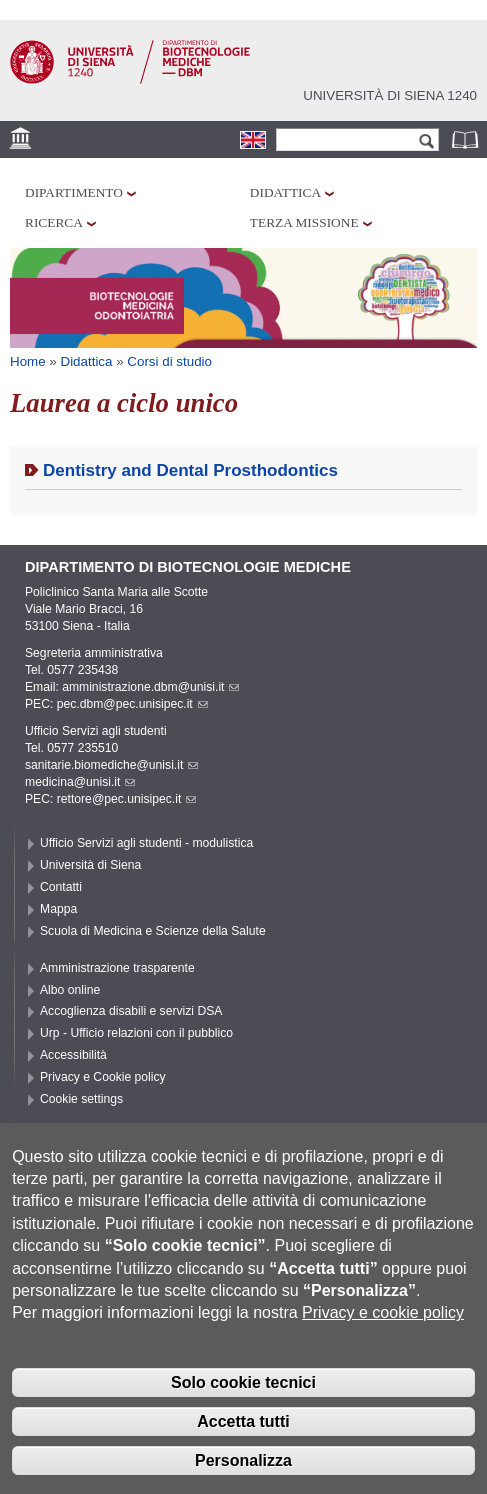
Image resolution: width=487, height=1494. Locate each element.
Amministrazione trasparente (117, 968)
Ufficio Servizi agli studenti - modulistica (146, 843)
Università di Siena (90, 865)
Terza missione (304, 222)
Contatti (61, 887)
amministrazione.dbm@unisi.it (150, 687)
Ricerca (54, 222)
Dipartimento (74, 192)
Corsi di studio (169, 361)
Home (28, 361)
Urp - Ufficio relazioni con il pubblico (136, 1033)
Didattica (285, 192)
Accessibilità (73, 1055)
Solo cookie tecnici (243, 1413)
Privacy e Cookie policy (103, 1077)
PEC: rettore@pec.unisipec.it (110, 799)
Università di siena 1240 (390, 95)
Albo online (70, 990)
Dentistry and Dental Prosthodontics (190, 470)
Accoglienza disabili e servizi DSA (131, 1011)
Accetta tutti (243, 1452)
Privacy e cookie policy (383, 1344)
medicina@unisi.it (80, 782)
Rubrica (467, 139)
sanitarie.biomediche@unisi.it (111, 765)
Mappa (58, 909)
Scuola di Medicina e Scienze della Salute (153, 931)
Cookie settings (81, 1099)
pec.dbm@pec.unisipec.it (132, 704)
